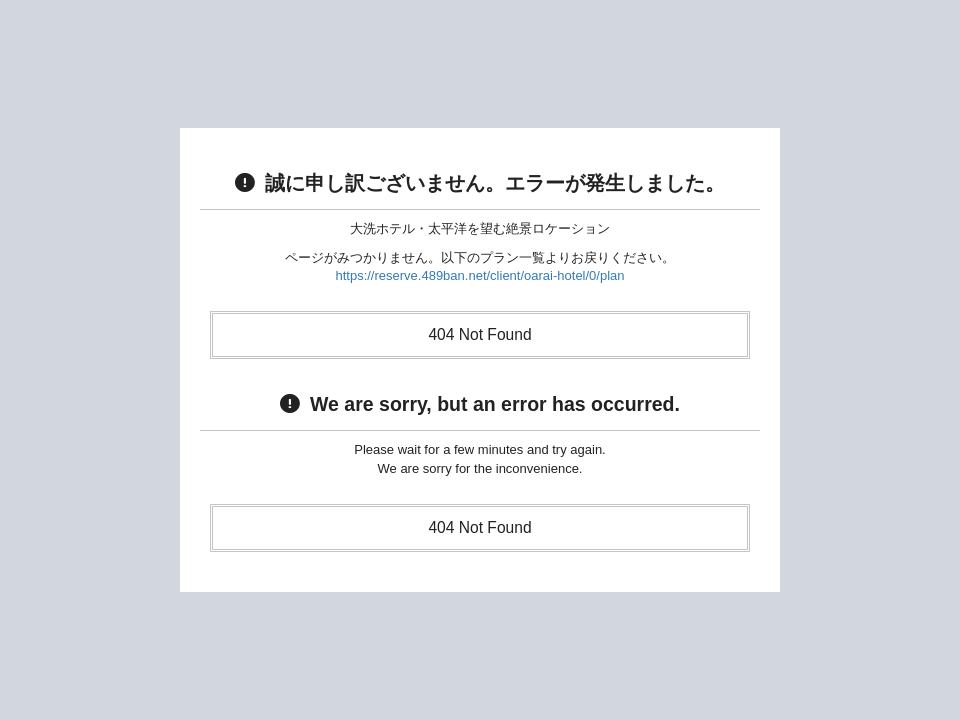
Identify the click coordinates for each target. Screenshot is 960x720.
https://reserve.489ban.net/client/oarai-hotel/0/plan (479, 275)
